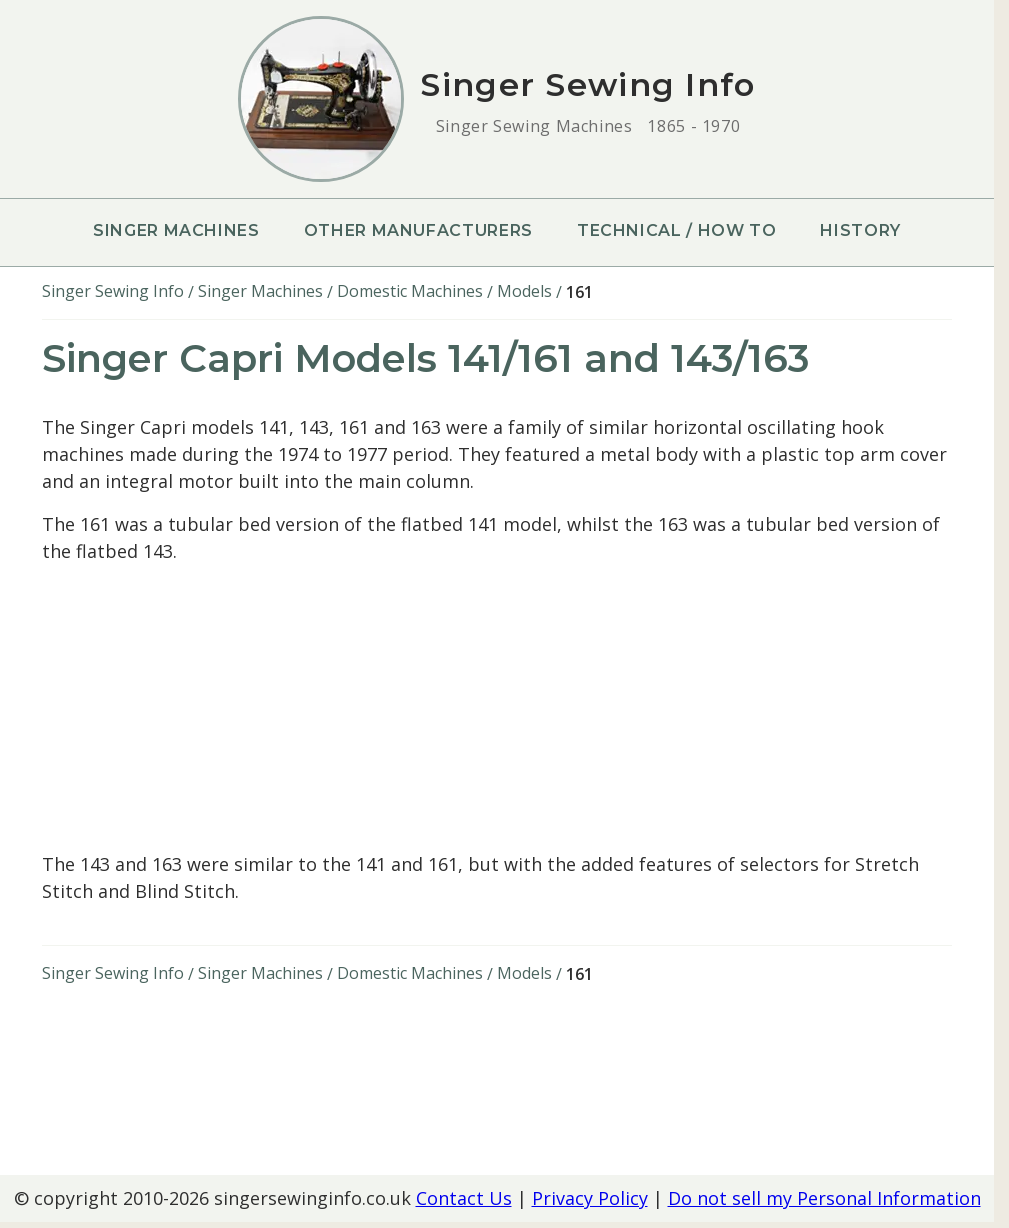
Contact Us (464, 1198)
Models (524, 291)
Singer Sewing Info (113, 291)
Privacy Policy (590, 1198)
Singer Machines (176, 230)
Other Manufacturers (418, 230)
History (860, 230)
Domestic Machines (410, 291)
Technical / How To (677, 230)
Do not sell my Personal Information (824, 1198)
